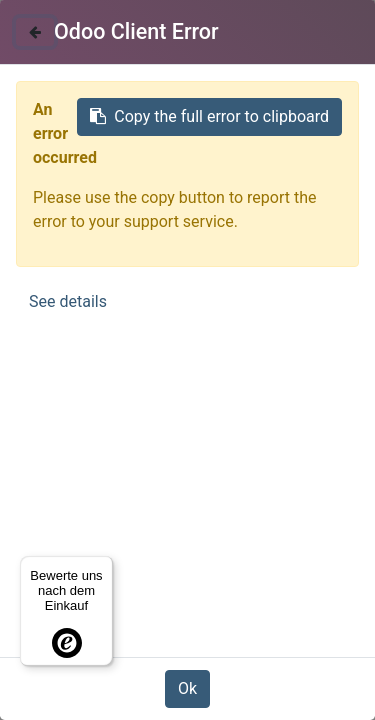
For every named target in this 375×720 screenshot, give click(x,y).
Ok (187, 688)
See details (68, 301)
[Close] (35, 32)
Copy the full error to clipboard (209, 116)
